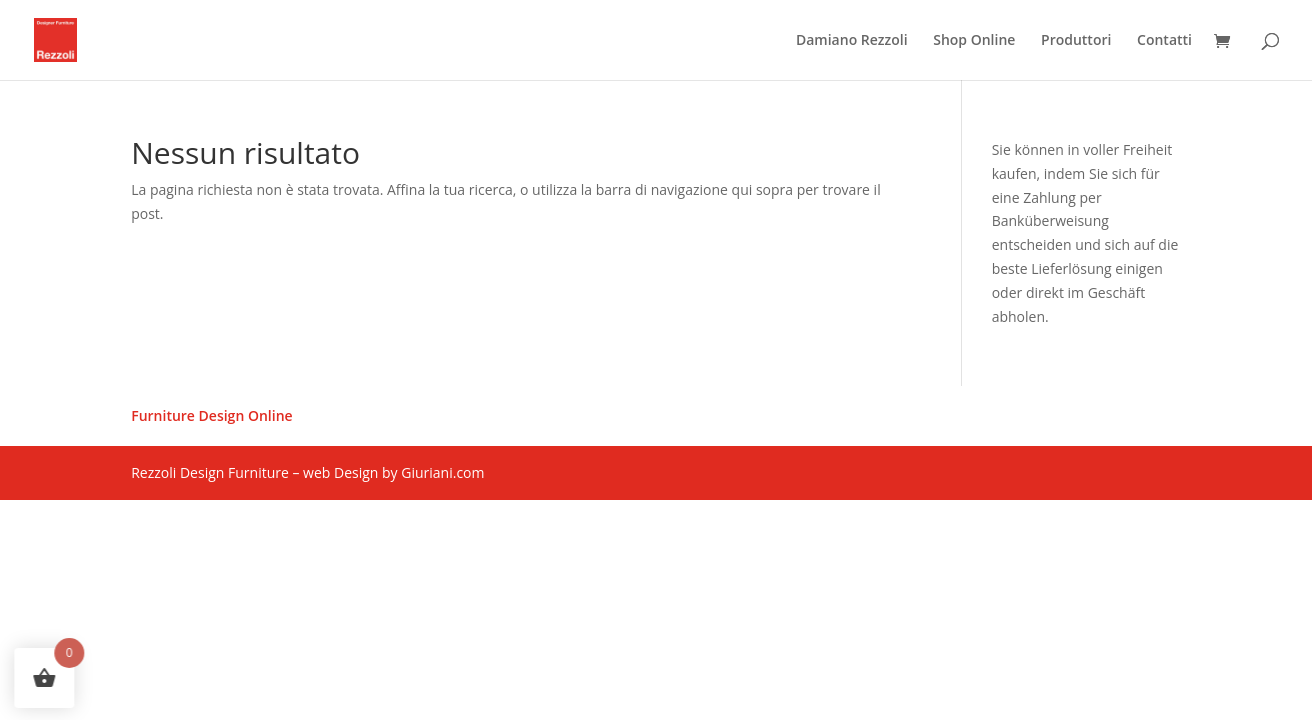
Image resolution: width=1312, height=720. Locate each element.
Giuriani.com (442, 472)
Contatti (1164, 41)
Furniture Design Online (211, 417)
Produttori (1076, 41)
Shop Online (974, 41)
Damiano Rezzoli (852, 41)
